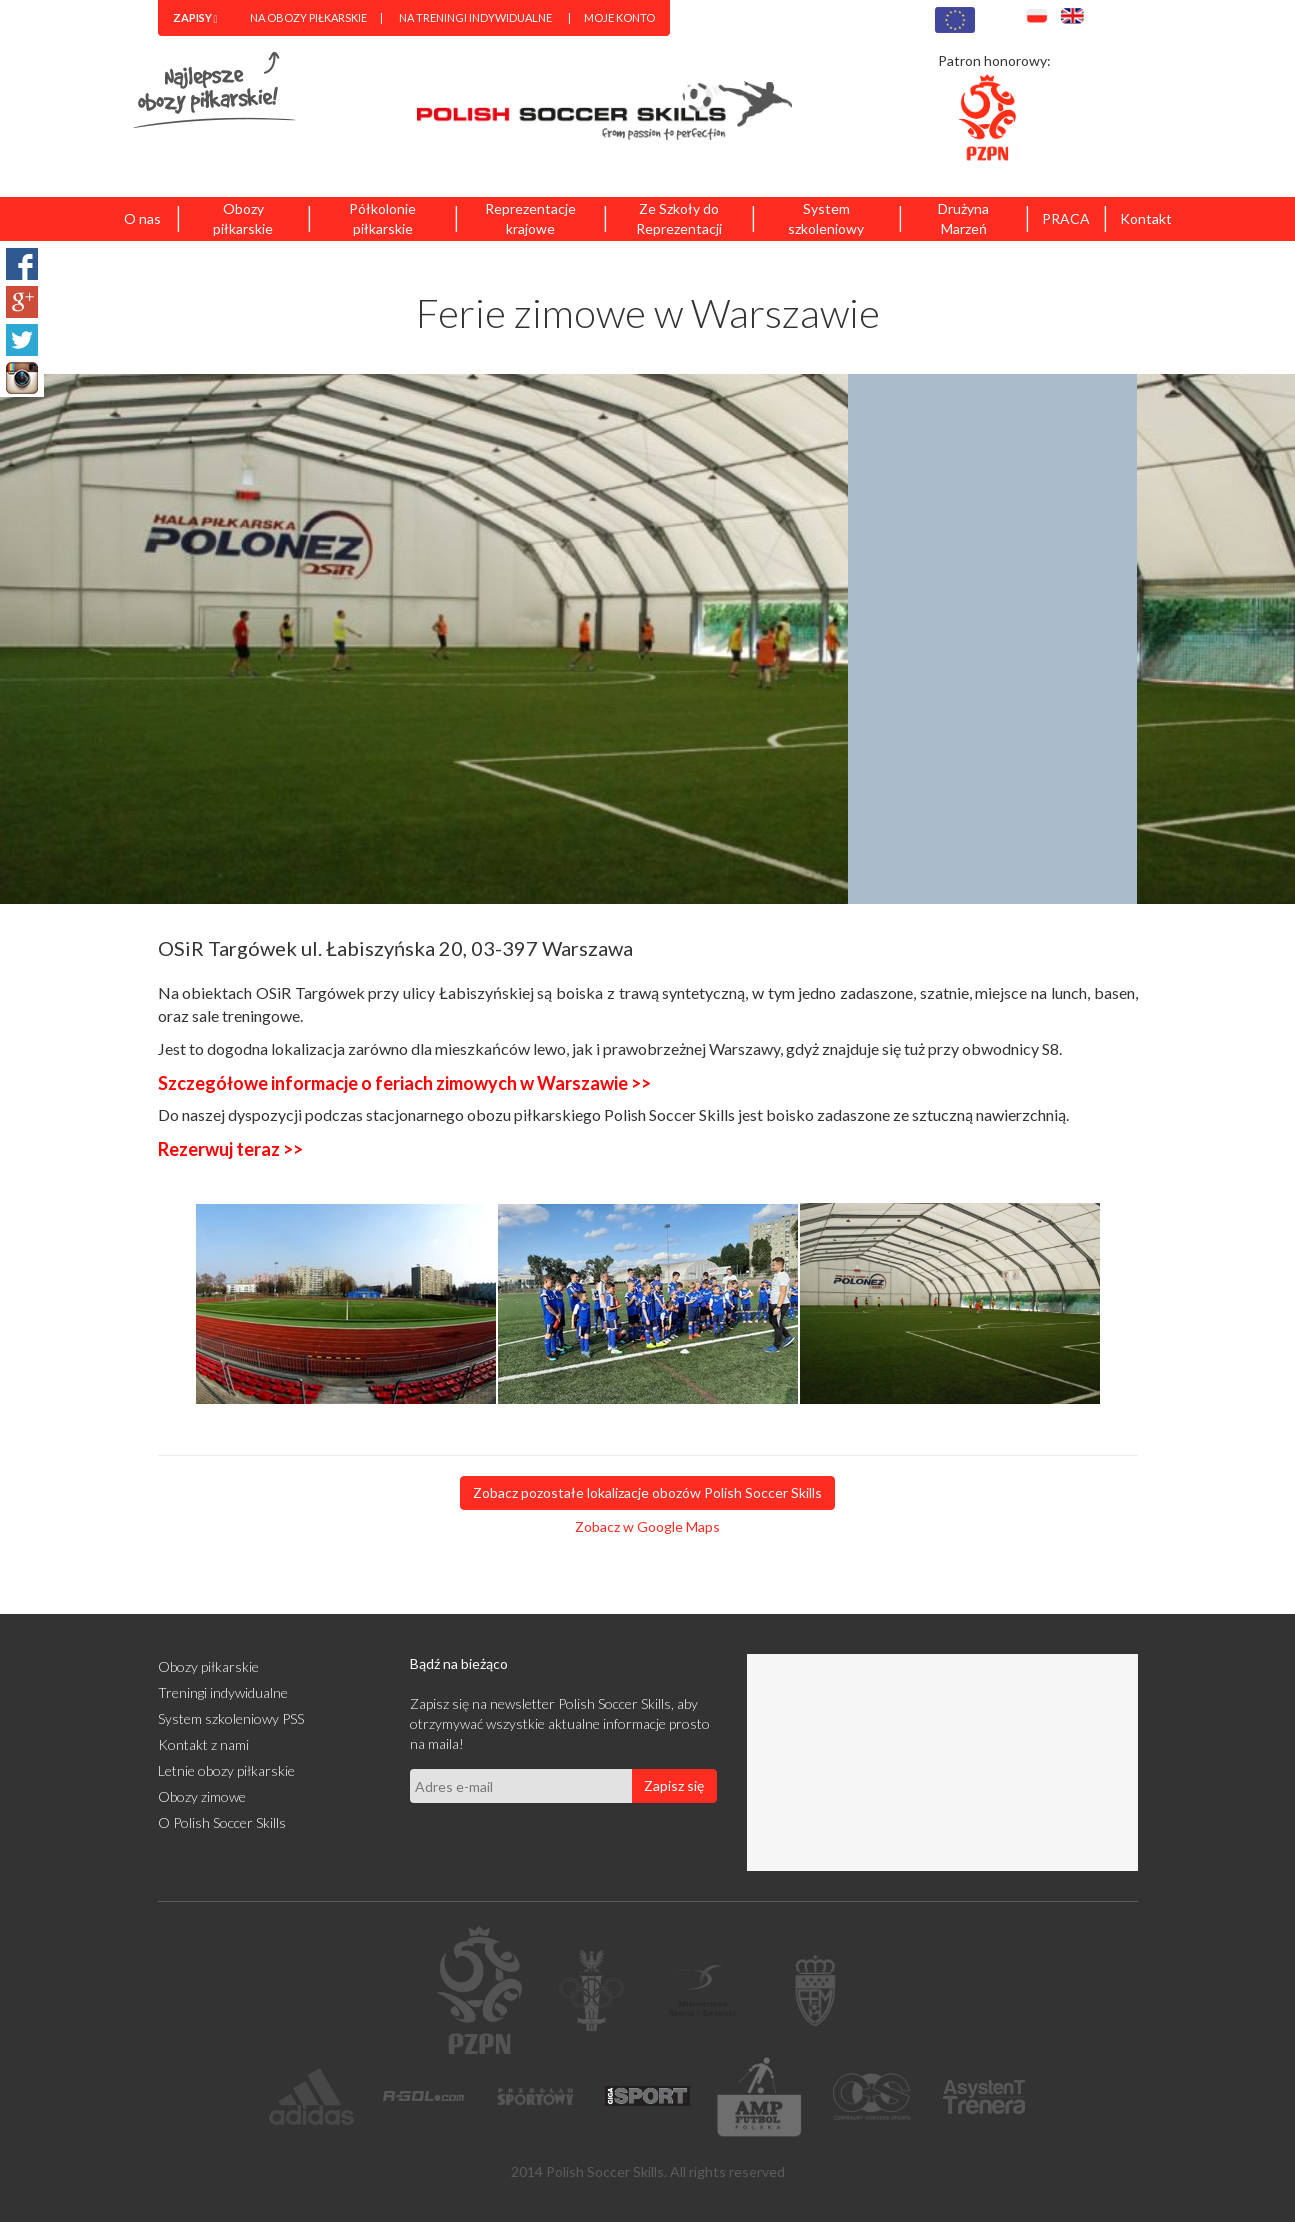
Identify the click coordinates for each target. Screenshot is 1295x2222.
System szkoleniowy (826, 218)
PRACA (1066, 218)
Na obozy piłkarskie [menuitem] (308, 17)
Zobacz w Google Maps (647, 1526)
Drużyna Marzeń (963, 218)
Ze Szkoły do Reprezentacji (679, 218)
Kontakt (1146, 218)
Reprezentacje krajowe (530, 218)
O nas (142, 218)
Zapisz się (674, 1785)
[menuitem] (195, 18)
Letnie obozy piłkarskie (226, 1770)
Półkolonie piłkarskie (382, 218)
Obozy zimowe (202, 1796)
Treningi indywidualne (223, 1692)
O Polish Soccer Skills (222, 1822)
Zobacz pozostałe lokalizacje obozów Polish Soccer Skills (647, 1492)
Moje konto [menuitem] (619, 17)
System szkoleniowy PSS (231, 1718)
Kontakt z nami (203, 1744)
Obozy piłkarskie (243, 218)
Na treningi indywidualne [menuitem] (475, 17)
